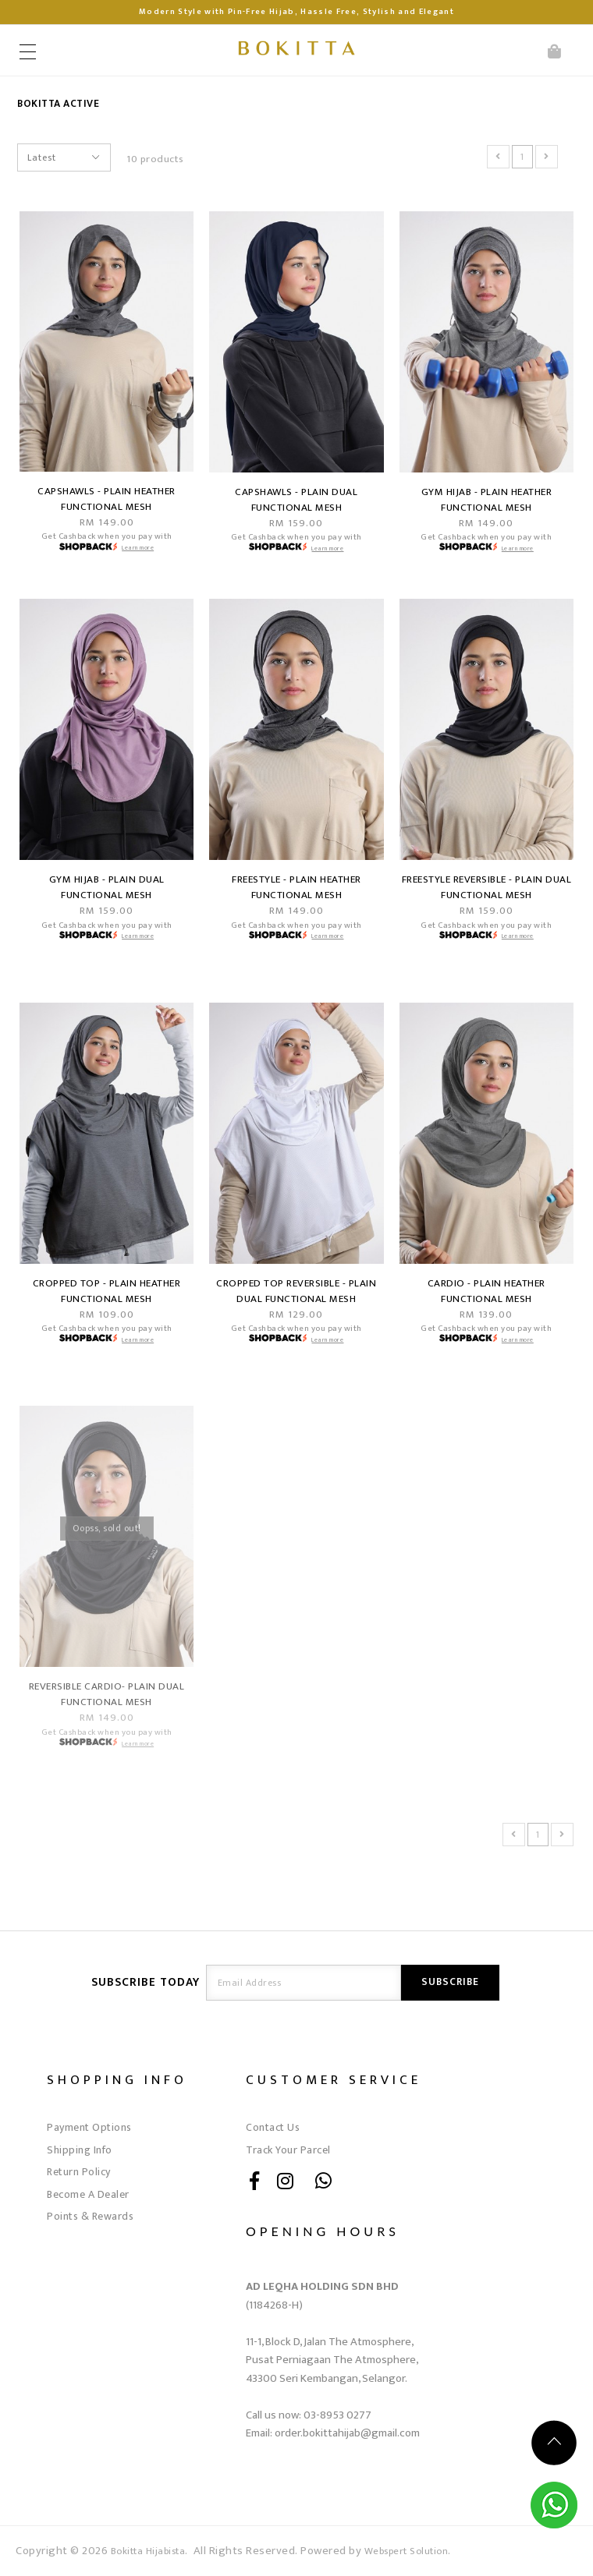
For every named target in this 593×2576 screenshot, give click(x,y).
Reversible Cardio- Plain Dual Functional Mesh (107, 1694)
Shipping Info (79, 2150)
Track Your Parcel (288, 2150)
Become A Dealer (88, 2194)
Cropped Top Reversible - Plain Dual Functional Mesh (296, 1291)
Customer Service (333, 2079)
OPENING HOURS (322, 2231)
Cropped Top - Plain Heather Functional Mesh (107, 1291)
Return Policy (79, 2172)
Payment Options (89, 2127)
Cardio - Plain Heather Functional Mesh (486, 1291)
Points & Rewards (90, 2216)
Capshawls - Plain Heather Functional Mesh (106, 499)
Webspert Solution (406, 2551)
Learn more (138, 548)
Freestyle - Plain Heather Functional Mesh (296, 887)
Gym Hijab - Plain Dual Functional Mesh (107, 887)
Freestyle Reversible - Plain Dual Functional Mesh (487, 887)
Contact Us (273, 2127)
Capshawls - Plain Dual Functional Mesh (296, 499)
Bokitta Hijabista (148, 2551)
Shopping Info (117, 2079)
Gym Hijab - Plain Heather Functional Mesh (486, 499)
